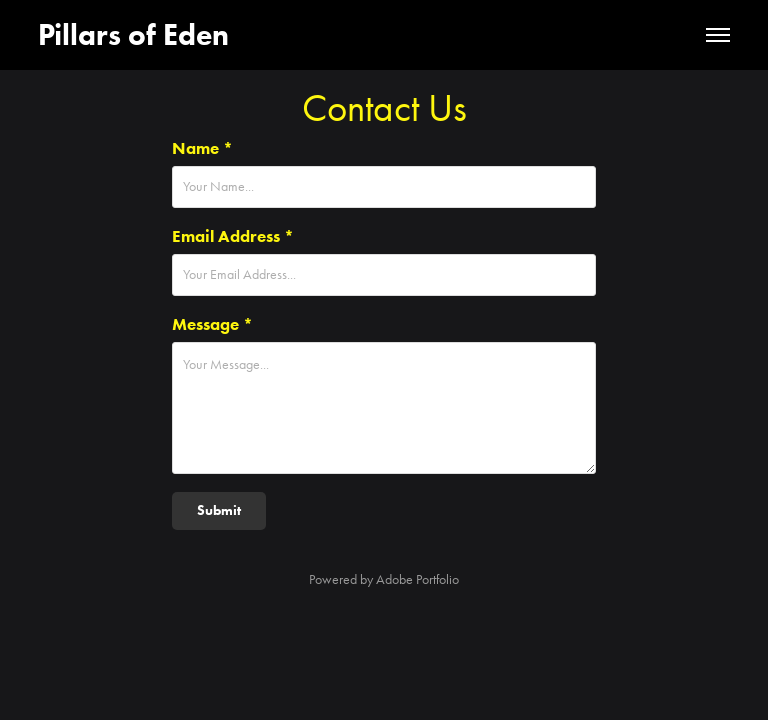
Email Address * (233, 236)
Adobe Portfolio (417, 579)
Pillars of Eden (133, 34)
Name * (202, 148)
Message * (212, 324)
